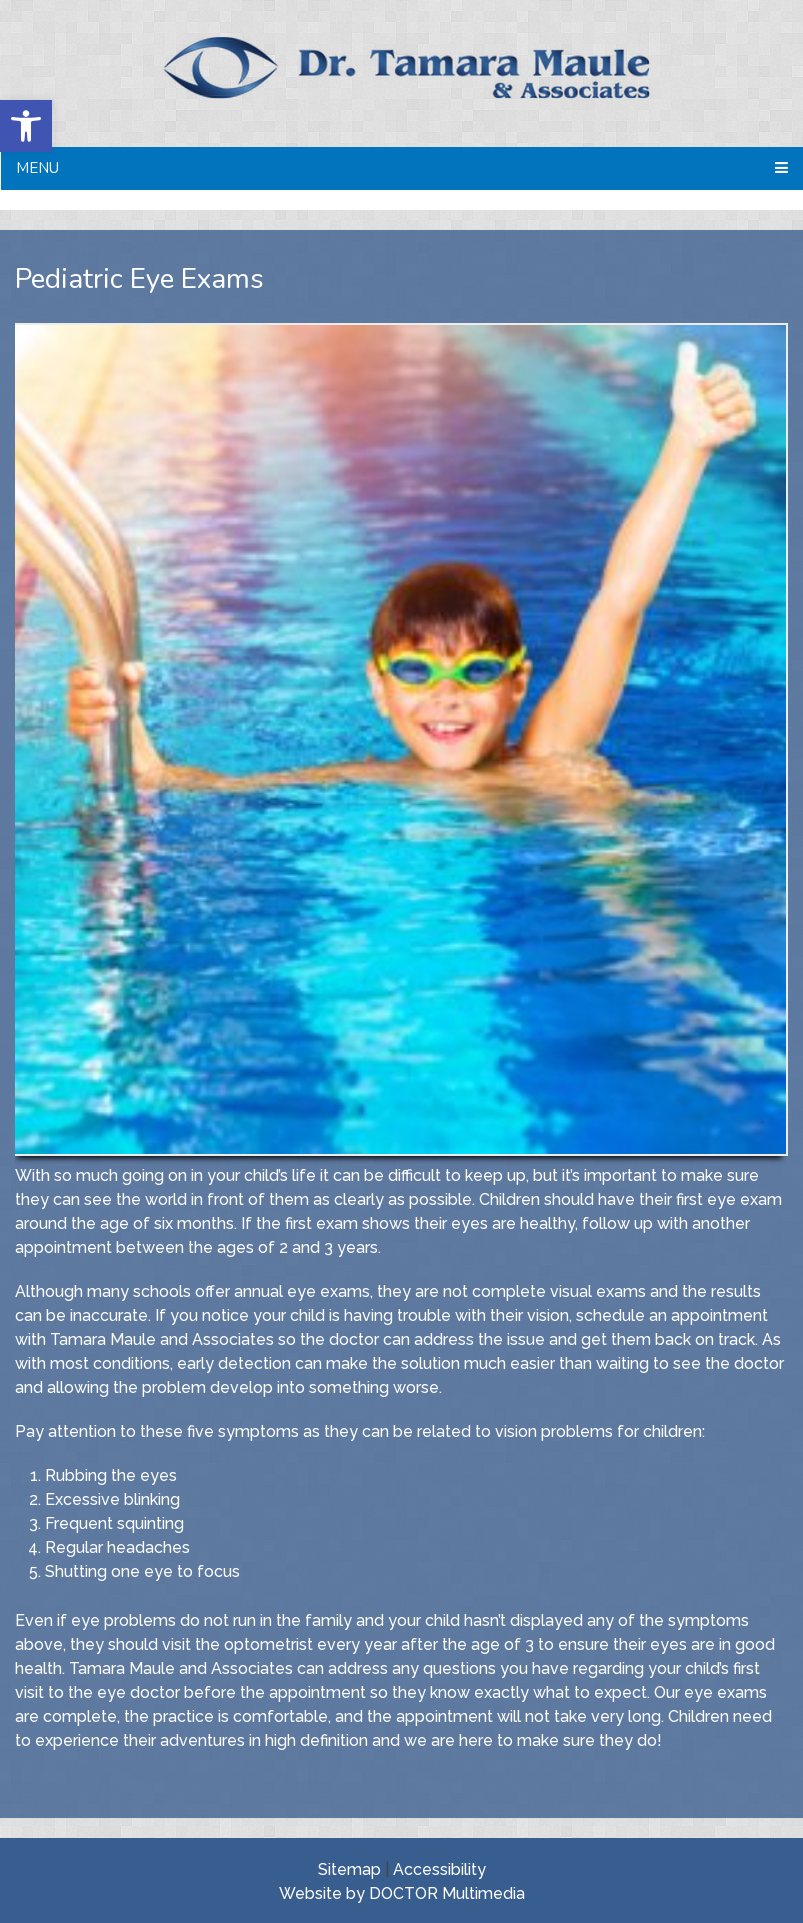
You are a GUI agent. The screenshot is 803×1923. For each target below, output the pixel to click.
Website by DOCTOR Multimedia (402, 1893)
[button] (26, 126)
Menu (37, 168)
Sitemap (349, 1869)
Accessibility (439, 1869)
